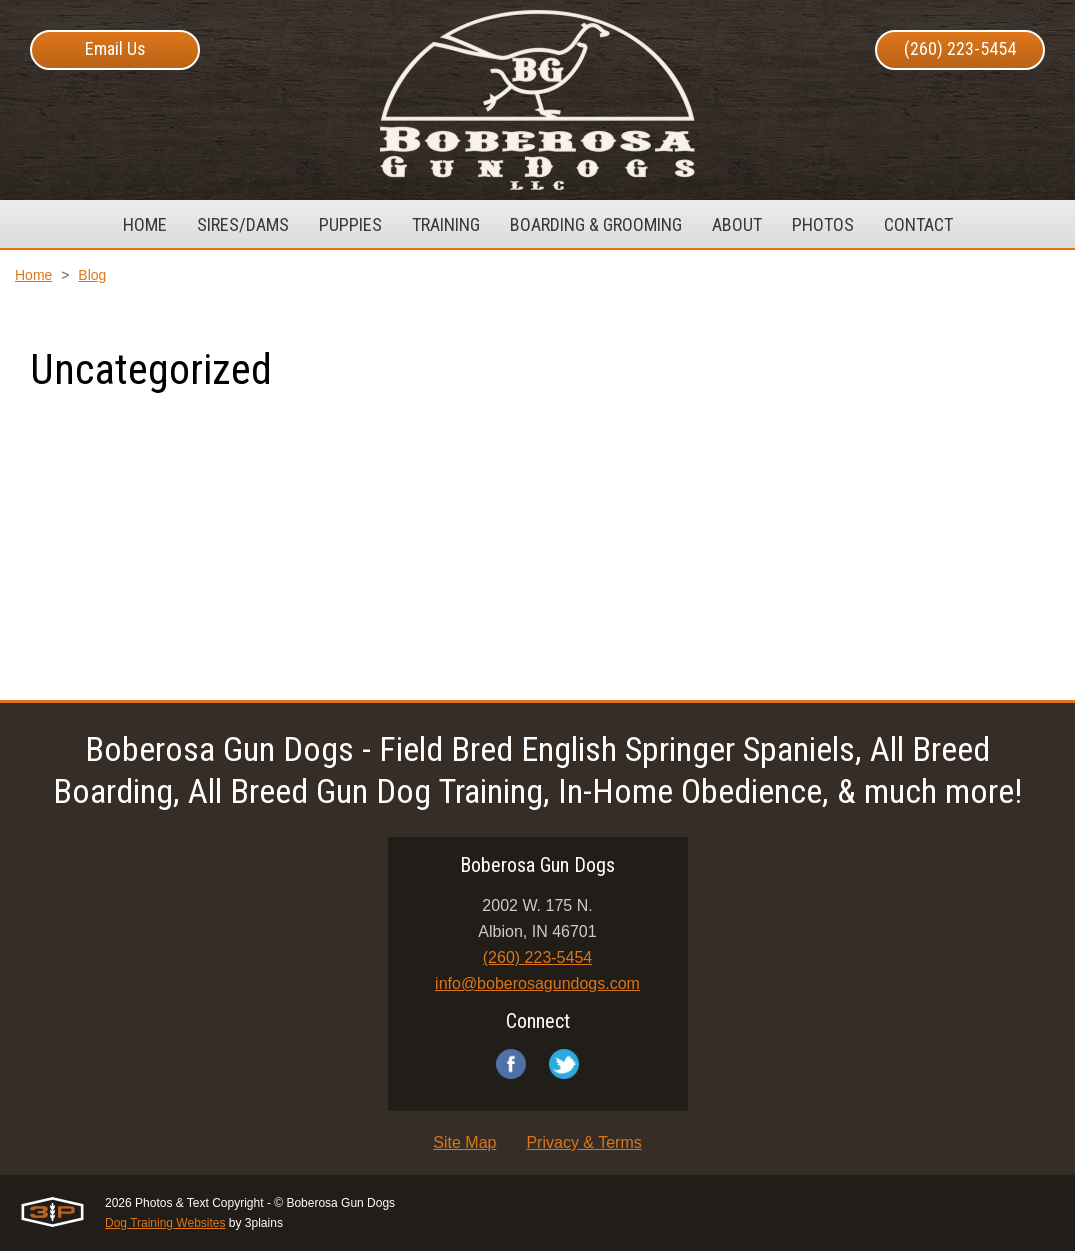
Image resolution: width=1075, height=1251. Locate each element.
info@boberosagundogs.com (537, 983)
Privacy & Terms (583, 1142)
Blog (92, 275)
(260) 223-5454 (960, 48)
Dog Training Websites (165, 1223)
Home (33, 275)
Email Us (115, 48)
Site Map (464, 1142)
